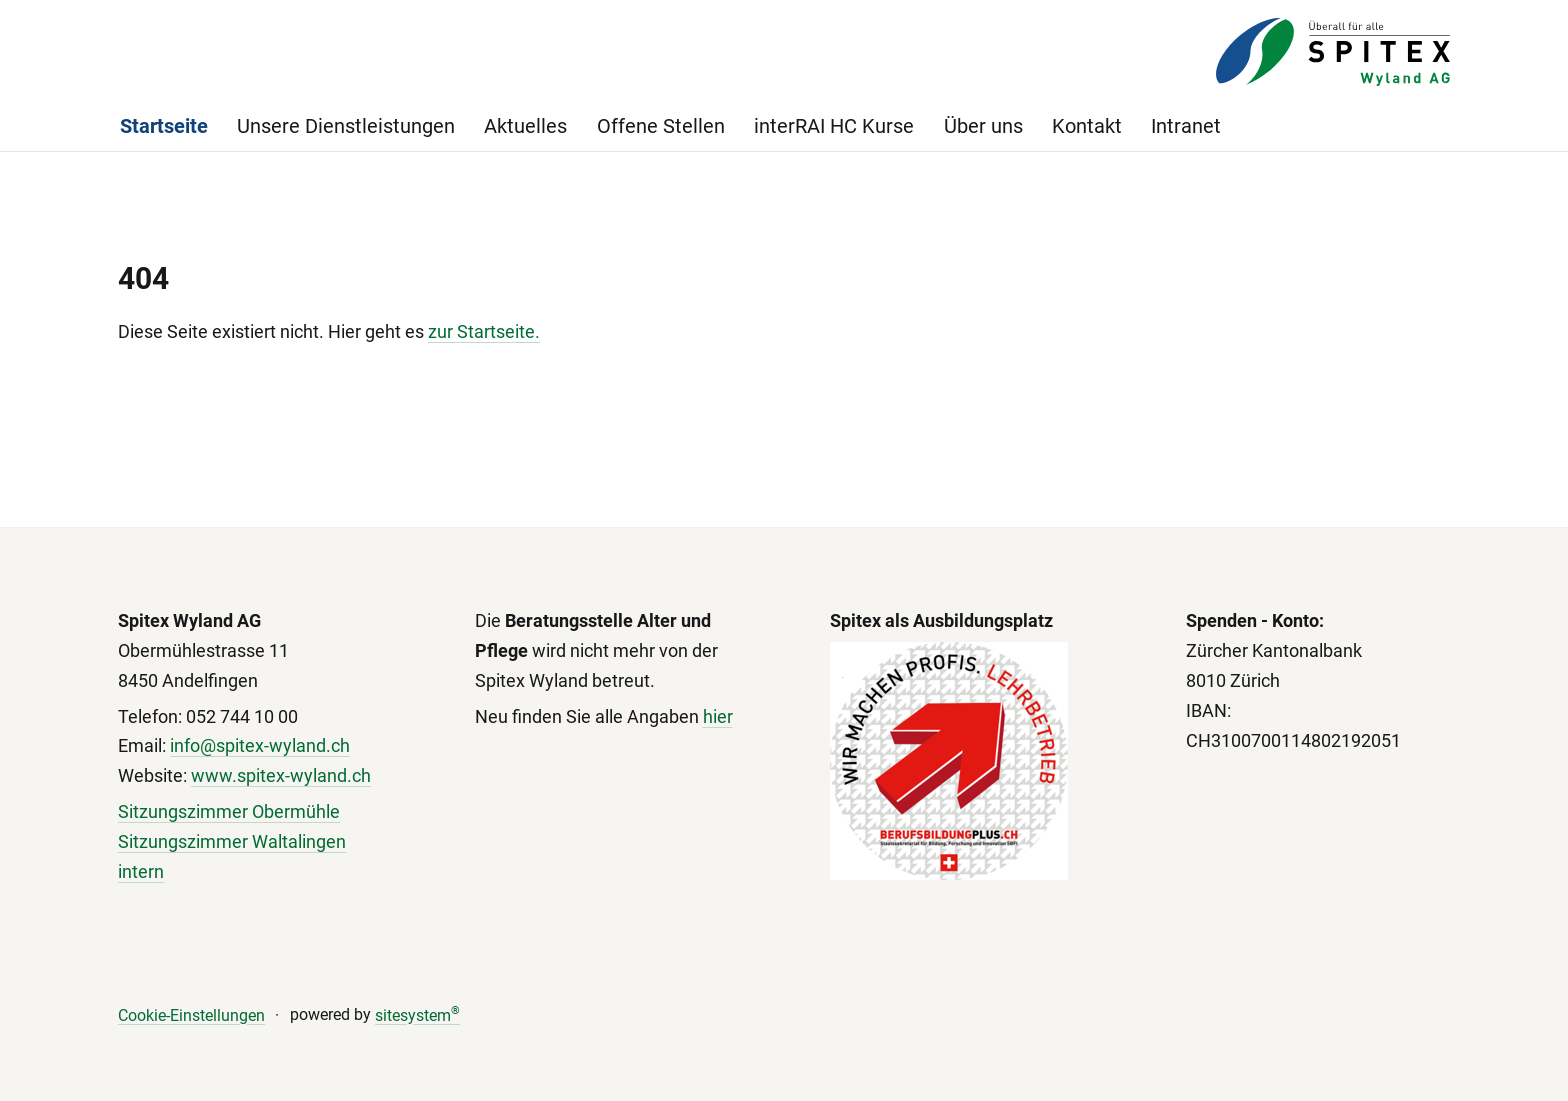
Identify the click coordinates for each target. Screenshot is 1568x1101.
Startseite (164, 126)
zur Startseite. (484, 331)
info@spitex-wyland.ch (260, 745)
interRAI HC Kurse (834, 126)
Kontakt (1087, 126)
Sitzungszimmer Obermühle (229, 811)
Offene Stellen (661, 126)
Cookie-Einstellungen (191, 1015)
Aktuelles (525, 126)
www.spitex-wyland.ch (281, 775)
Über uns (983, 126)
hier (718, 716)
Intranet (1186, 126)
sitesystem (417, 1015)
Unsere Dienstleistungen (346, 126)
